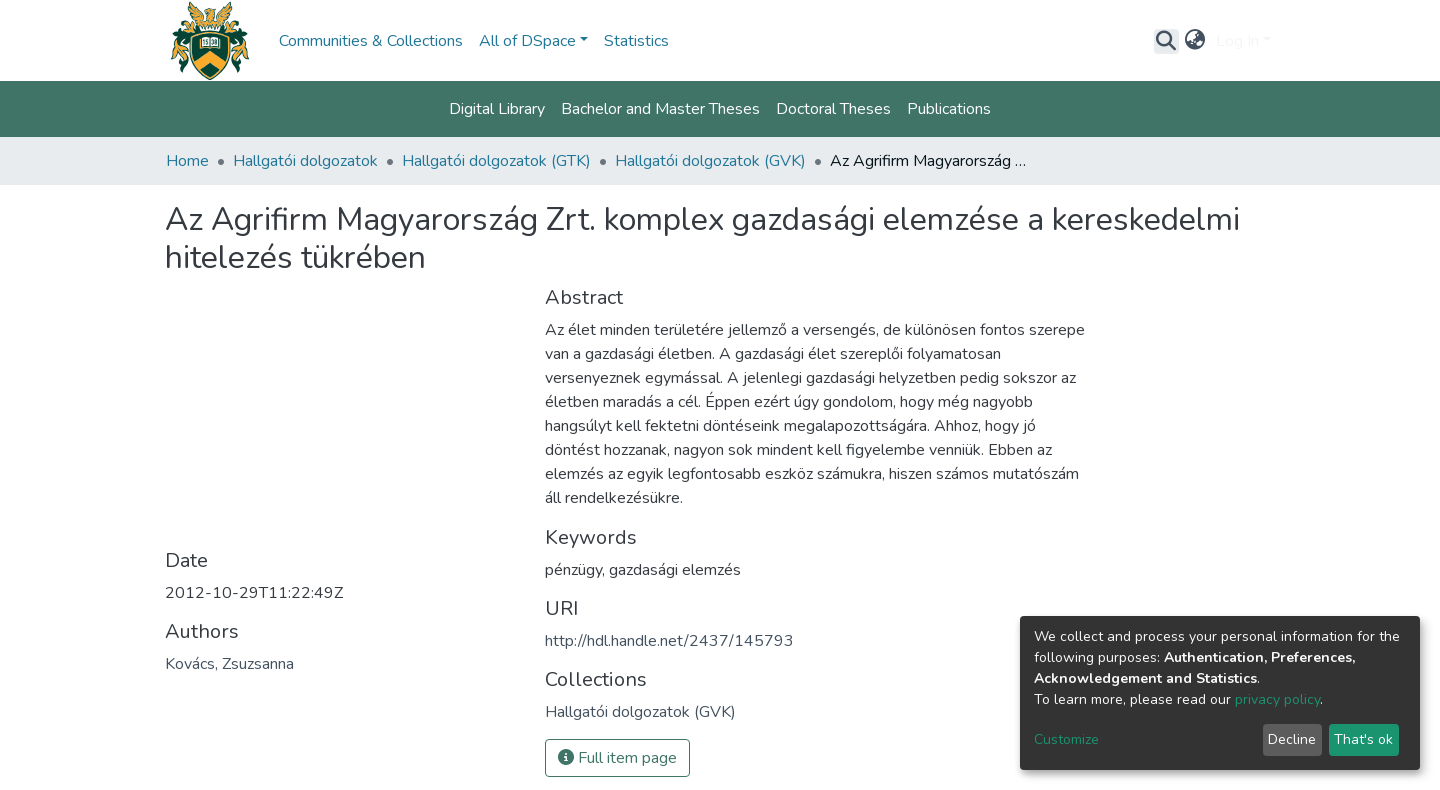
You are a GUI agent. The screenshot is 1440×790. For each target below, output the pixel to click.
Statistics (636, 41)
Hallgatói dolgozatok (305, 161)
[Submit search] (1166, 41)
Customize (1066, 739)
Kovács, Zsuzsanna (229, 664)
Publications (949, 109)
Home (187, 161)
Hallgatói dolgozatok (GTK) (496, 161)
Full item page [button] (617, 758)
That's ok (1363, 739)
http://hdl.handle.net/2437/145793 (669, 641)
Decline (1292, 739)
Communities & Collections (371, 41)
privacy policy (1277, 699)
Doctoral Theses (833, 109)
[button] (1195, 41)
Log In (1237, 41)
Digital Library (497, 109)
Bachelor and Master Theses (660, 109)
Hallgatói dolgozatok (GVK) (710, 161)
